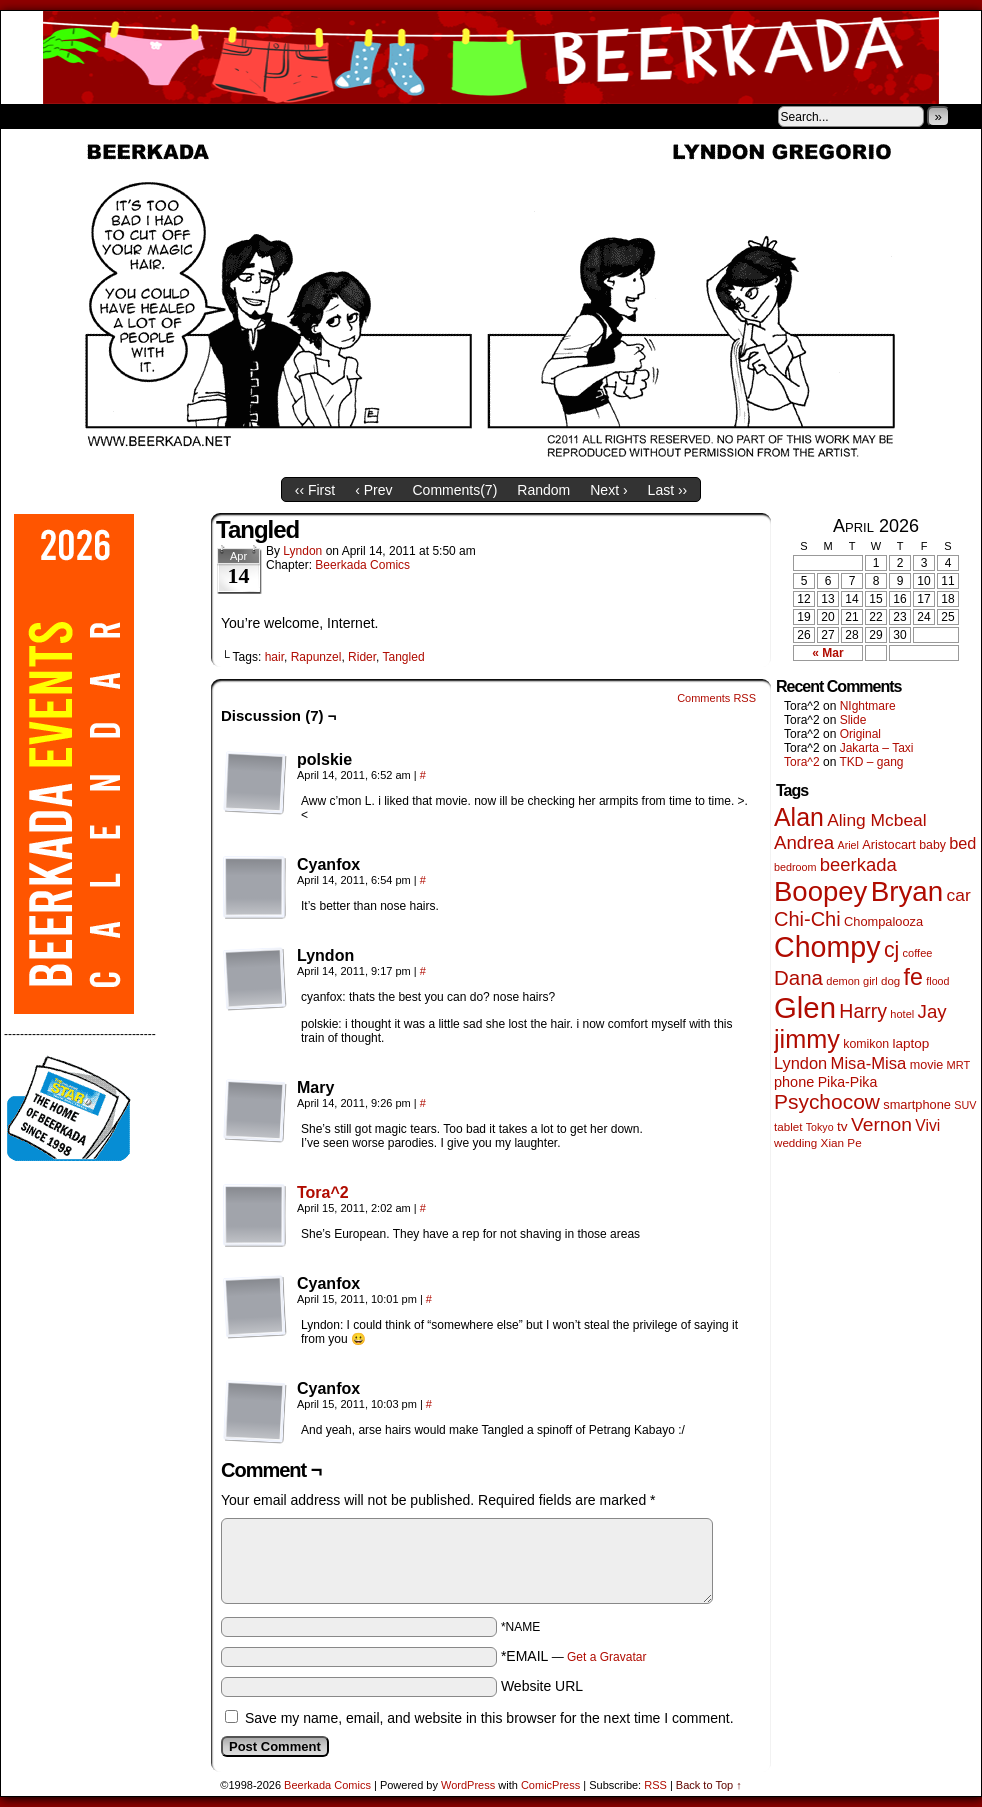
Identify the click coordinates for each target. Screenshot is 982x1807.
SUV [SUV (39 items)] (965, 1105)
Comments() (455, 490)
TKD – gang (871, 762)
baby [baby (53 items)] (932, 845)
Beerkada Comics (491, 57)
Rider (362, 657)
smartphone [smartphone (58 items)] (917, 1104)
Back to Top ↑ (709, 1785)
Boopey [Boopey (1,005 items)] (820, 891)
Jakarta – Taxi (877, 748)
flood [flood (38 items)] (937, 981)
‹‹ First (315, 490)
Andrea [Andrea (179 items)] (804, 842)
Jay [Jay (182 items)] (932, 1011)
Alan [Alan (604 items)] (799, 817)
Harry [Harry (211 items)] (863, 1011)
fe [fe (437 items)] (913, 977)
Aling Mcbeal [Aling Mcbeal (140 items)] (876, 820)
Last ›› (668, 490)
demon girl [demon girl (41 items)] (851, 981)
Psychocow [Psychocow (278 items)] (827, 1101)
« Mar (827, 653)
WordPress (468, 1785)
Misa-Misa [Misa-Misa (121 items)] (869, 1063)
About (88, 116)
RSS (655, 1785)
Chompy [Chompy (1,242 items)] (827, 947)
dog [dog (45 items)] (890, 981)
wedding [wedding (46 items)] (795, 1142)
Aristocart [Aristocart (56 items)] (889, 845)
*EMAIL (574, 1656)
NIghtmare (868, 706)
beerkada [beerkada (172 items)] (858, 864)
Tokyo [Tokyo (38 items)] (820, 1127)
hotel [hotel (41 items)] (902, 1014)
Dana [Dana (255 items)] (798, 977)
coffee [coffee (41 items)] (918, 953)
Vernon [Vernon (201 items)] (881, 1124)
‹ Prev (373, 490)
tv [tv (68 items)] (842, 1126)
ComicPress (550, 1785)
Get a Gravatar (606, 1657)
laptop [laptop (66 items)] (911, 1043)
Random (543, 490)
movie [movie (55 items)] (927, 1065)
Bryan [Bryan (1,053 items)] (907, 891)
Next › (608, 490)
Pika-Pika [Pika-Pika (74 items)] (848, 1082)
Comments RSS (716, 698)
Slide (853, 720)
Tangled (404, 657)
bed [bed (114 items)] (962, 843)
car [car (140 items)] (959, 895)
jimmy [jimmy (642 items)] (807, 1039)
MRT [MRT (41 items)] (959, 1065)
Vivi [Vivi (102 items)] (927, 1125)
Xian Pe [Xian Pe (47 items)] (841, 1142)
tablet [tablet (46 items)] (788, 1126)
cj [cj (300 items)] (891, 950)
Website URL (542, 1686)
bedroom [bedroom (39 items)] (795, 867)
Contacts (226, 116)
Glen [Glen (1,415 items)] (805, 1007)
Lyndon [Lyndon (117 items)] (800, 1063)
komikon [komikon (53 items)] (866, 1044)
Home (29, 116)
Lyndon (302, 551)
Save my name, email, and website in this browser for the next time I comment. (489, 1718)
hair (274, 657)
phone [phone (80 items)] (794, 1082)
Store (150, 116)
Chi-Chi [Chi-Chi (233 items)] (807, 919)
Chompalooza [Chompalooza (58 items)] (883, 921)
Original (860, 734)
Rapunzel (316, 657)
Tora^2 (323, 1192)
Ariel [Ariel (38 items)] (848, 845)
